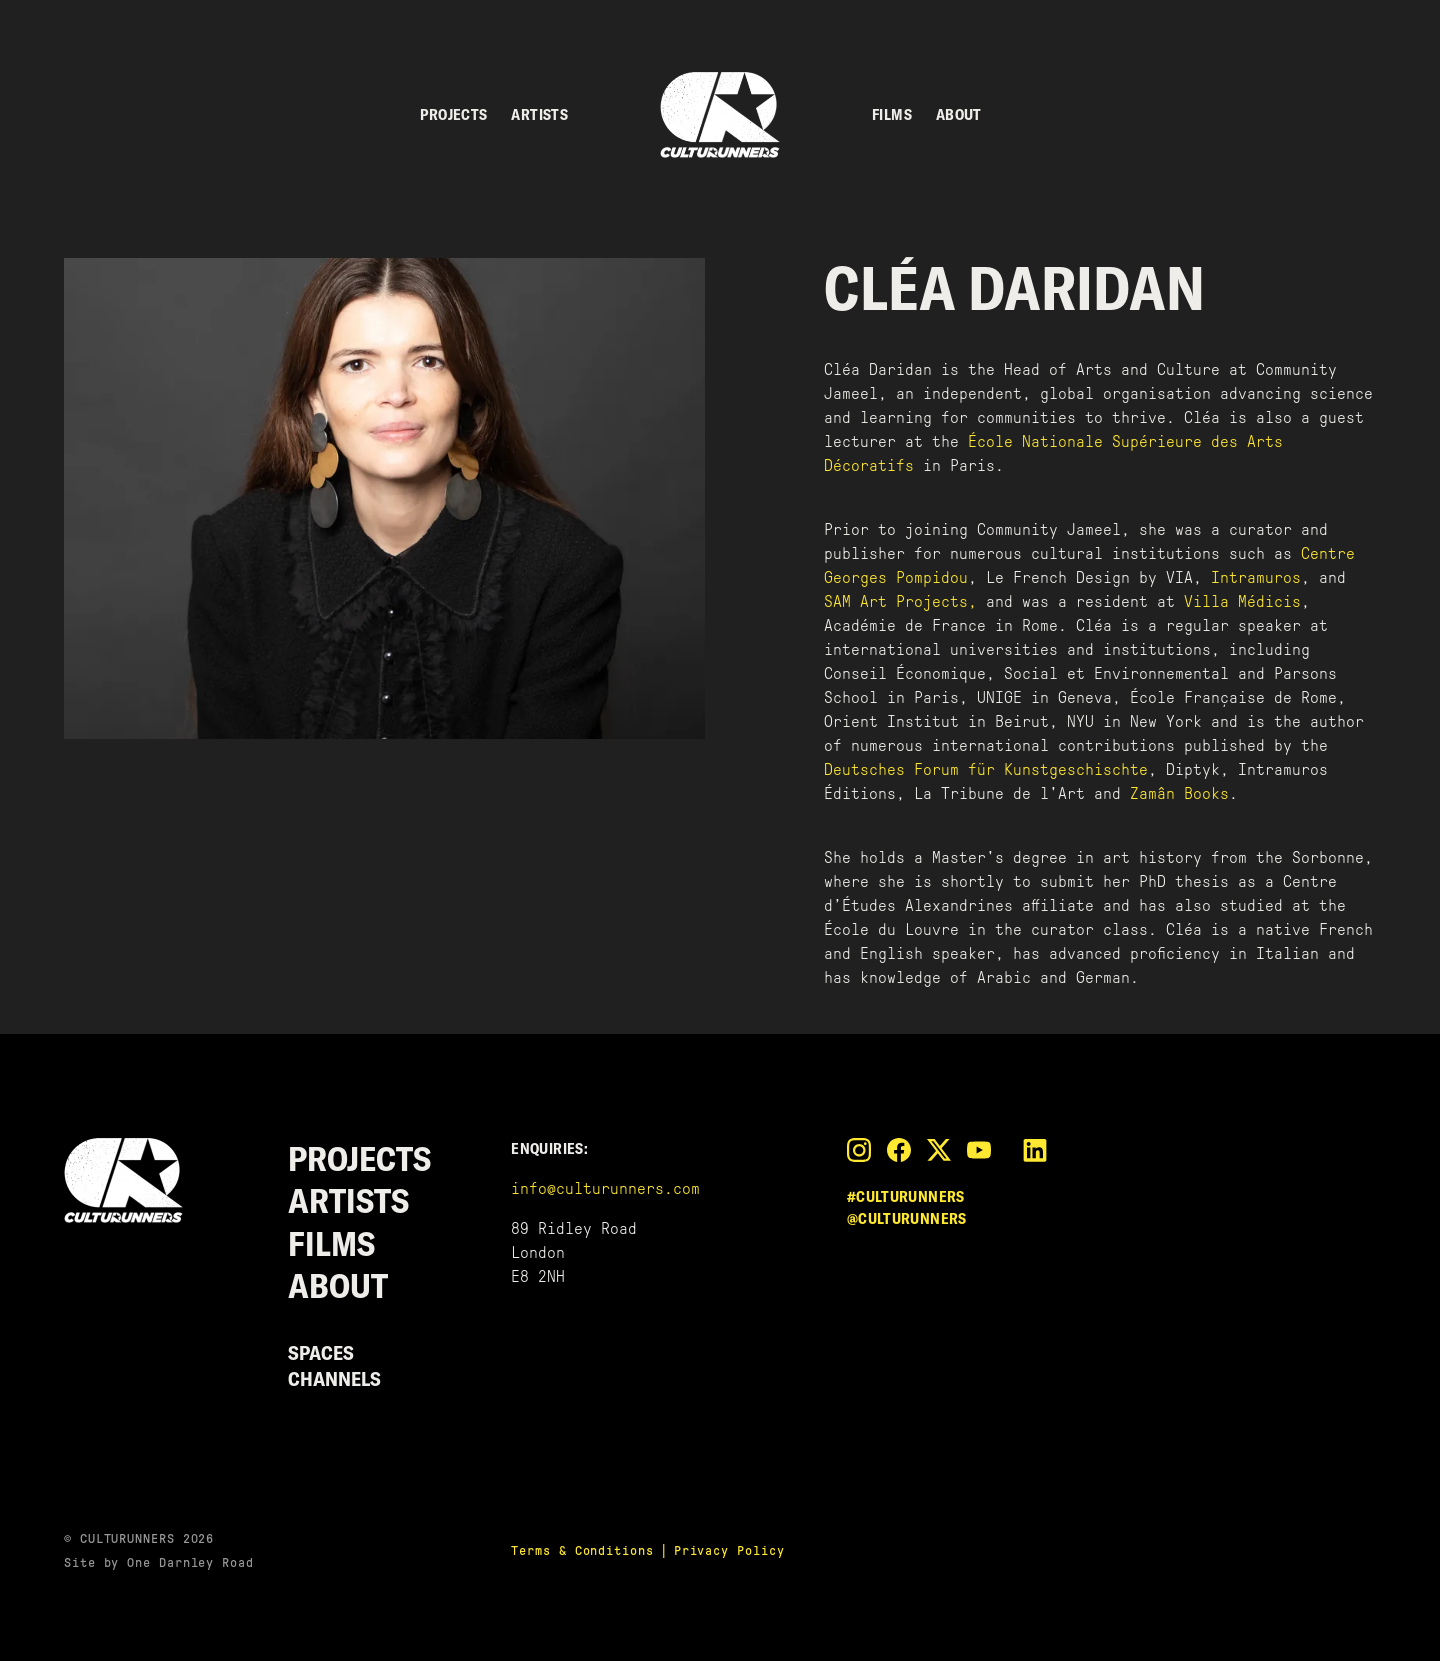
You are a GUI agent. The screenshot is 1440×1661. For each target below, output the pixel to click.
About (959, 114)
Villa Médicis (1242, 601)
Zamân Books (1179, 793)
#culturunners (906, 1196)
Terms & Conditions (582, 1550)
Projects (453, 114)
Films (892, 114)
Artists (539, 114)
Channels (334, 1378)
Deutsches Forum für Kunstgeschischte (986, 769)
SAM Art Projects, (900, 601)
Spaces (321, 1352)
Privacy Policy (729, 1550)
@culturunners (907, 1218)
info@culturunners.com (605, 1188)
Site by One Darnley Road (159, 1562)
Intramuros (1256, 577)
